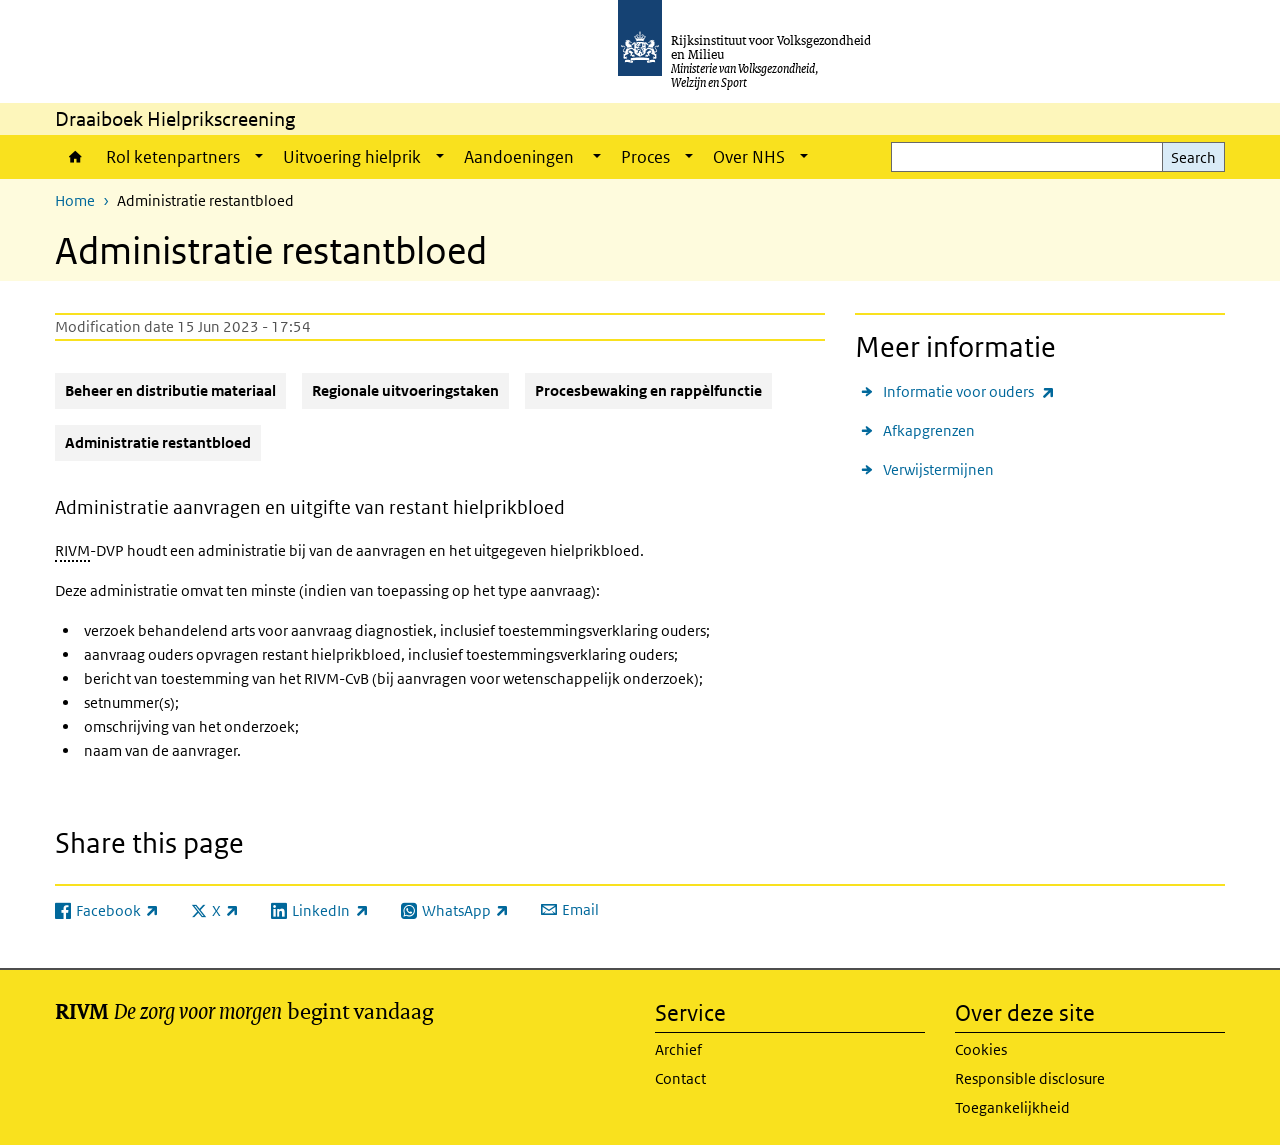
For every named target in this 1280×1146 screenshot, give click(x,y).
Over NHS (749, 157)
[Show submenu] (259, 157)
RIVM (72, 550)
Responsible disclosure (1030, 1078)
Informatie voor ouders (969, 391)
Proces (645, 157)
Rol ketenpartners (173, 157)
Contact (680, 1078)
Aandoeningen (520, 157)
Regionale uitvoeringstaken (405, 390)
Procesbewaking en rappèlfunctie (648, 390)
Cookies (981, 1049)
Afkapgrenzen (929, 430)
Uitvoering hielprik (352, 157)
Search (1193, 157)
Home (75, 157)
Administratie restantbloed (158, 442)
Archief (678, 1049)
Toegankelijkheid (1012, 1107)
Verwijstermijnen (938, 469)
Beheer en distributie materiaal (170, 390)
